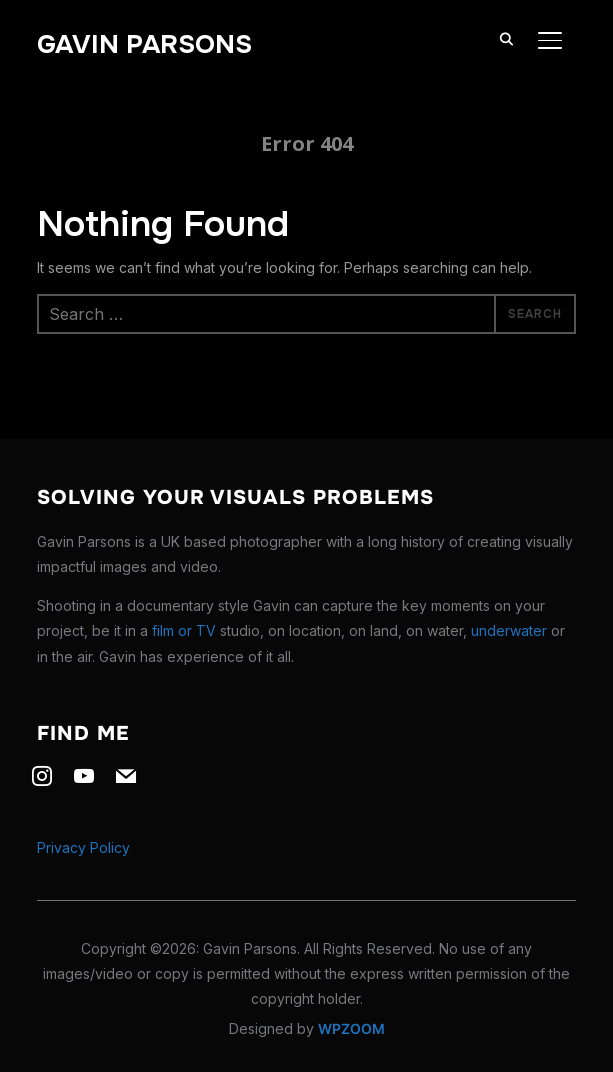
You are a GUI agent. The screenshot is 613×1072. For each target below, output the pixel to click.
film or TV (184, 630)
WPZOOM (351, 1028)
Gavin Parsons (144, 44)
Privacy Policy (83, 847)
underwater (509, 630)
